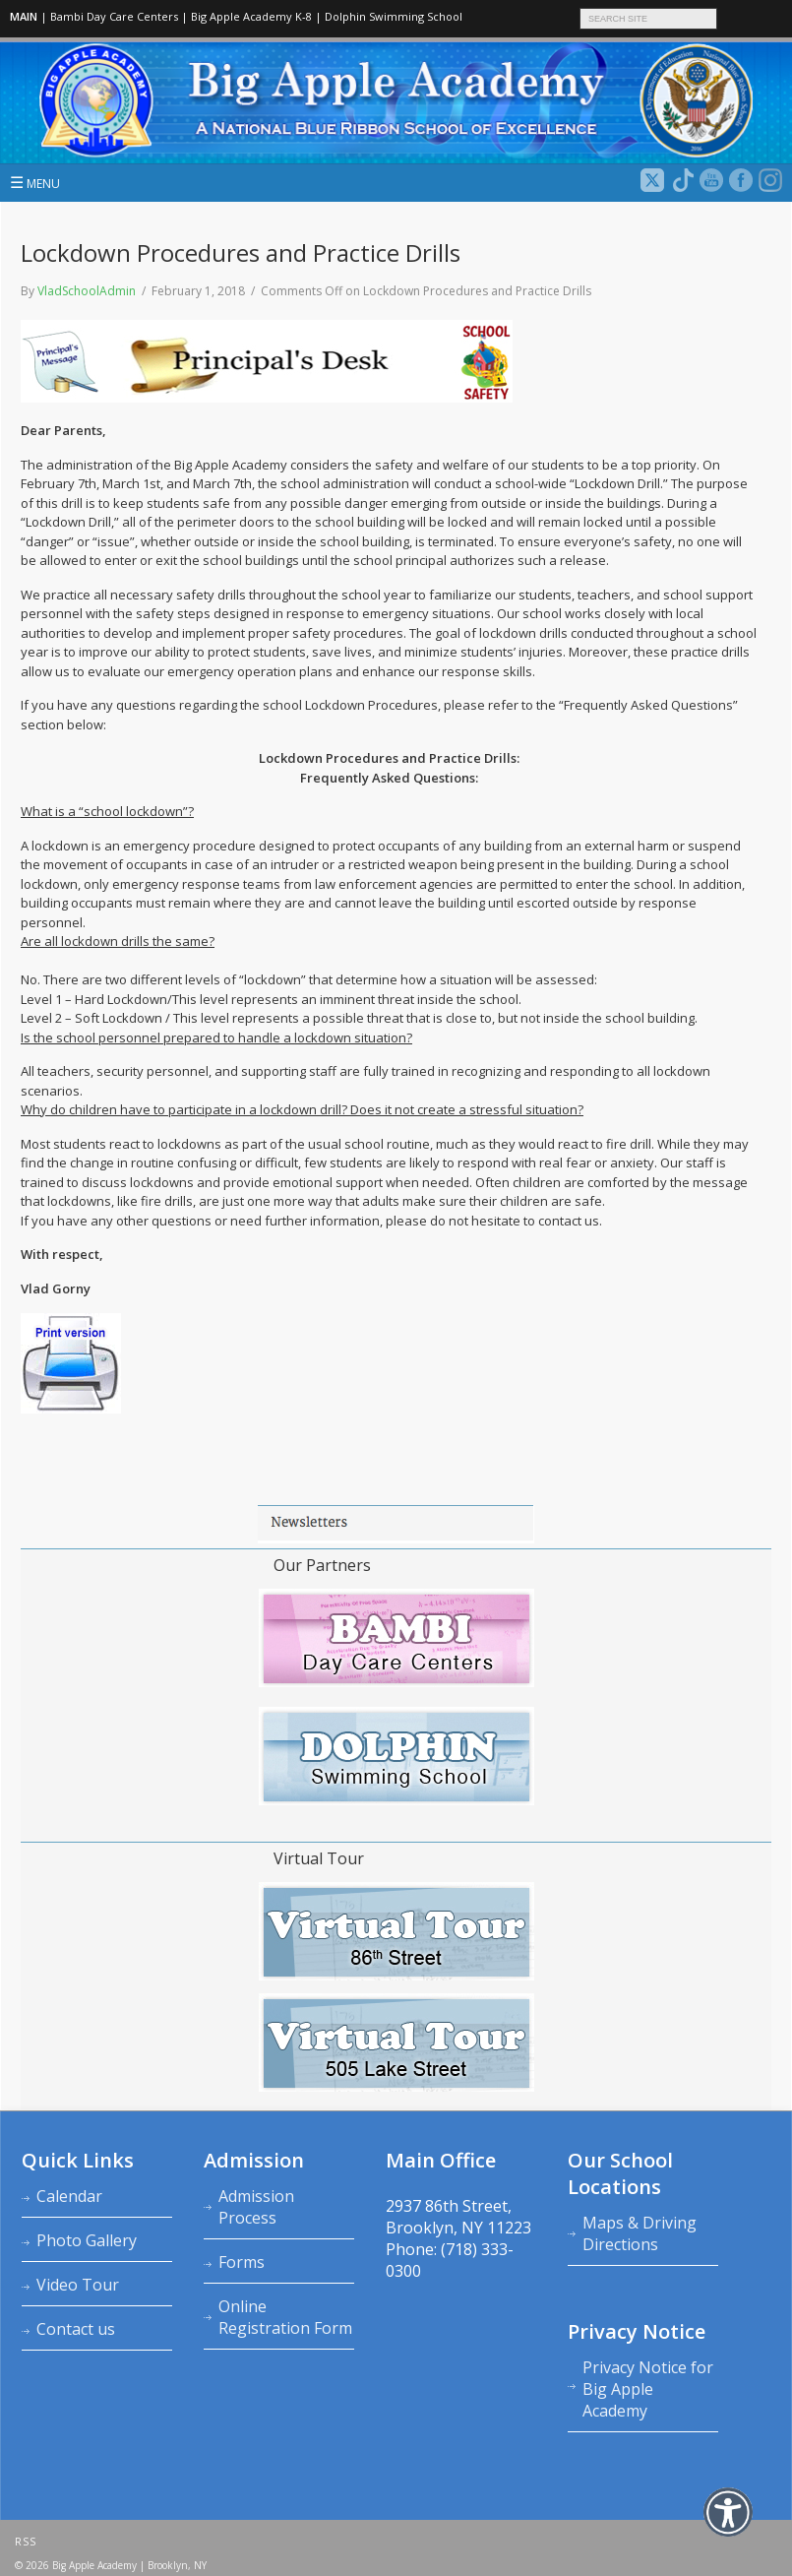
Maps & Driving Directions (639, 2233)
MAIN (23, 16)
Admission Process (256, 2207)
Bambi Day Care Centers (114, 16)
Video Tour (77, 2284)
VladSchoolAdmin (86, 291)
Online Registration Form (285, 2317)
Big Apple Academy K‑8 (251, 16)
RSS (25, 2541)
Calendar (69, 2196)
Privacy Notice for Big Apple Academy (647, 2388)
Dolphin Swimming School (393, 16)
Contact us (75, 2329)
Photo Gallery (86, 2240)
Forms (241, 2262)
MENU (35, 182)
